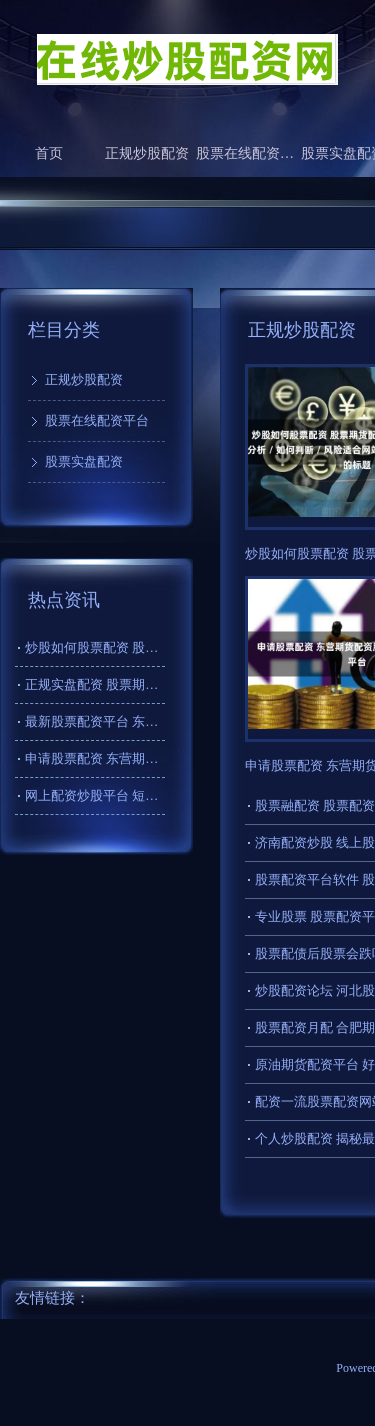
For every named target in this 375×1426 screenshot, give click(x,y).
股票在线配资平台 (245, 153)
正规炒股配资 (147, 153)
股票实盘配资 (84, 461)
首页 (49, 153)
